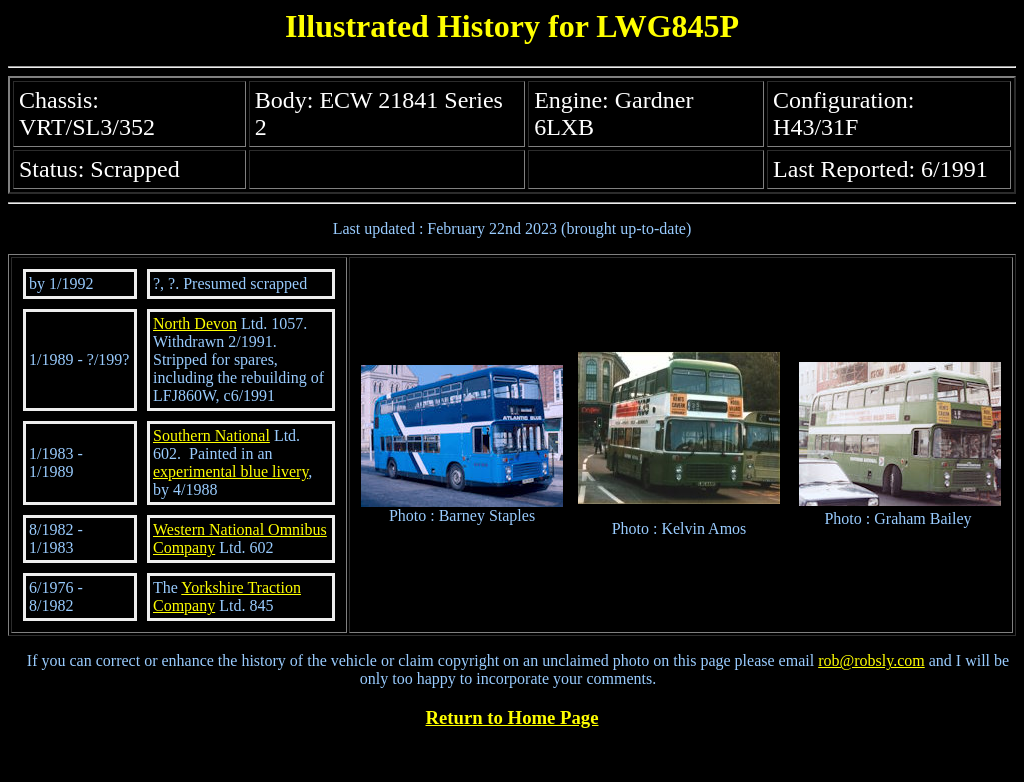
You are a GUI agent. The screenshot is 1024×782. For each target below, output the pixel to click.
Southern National (211, 435)
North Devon (195, 323)
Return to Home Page (512, 717)
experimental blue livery (230, 471)
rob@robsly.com (871, 660)
